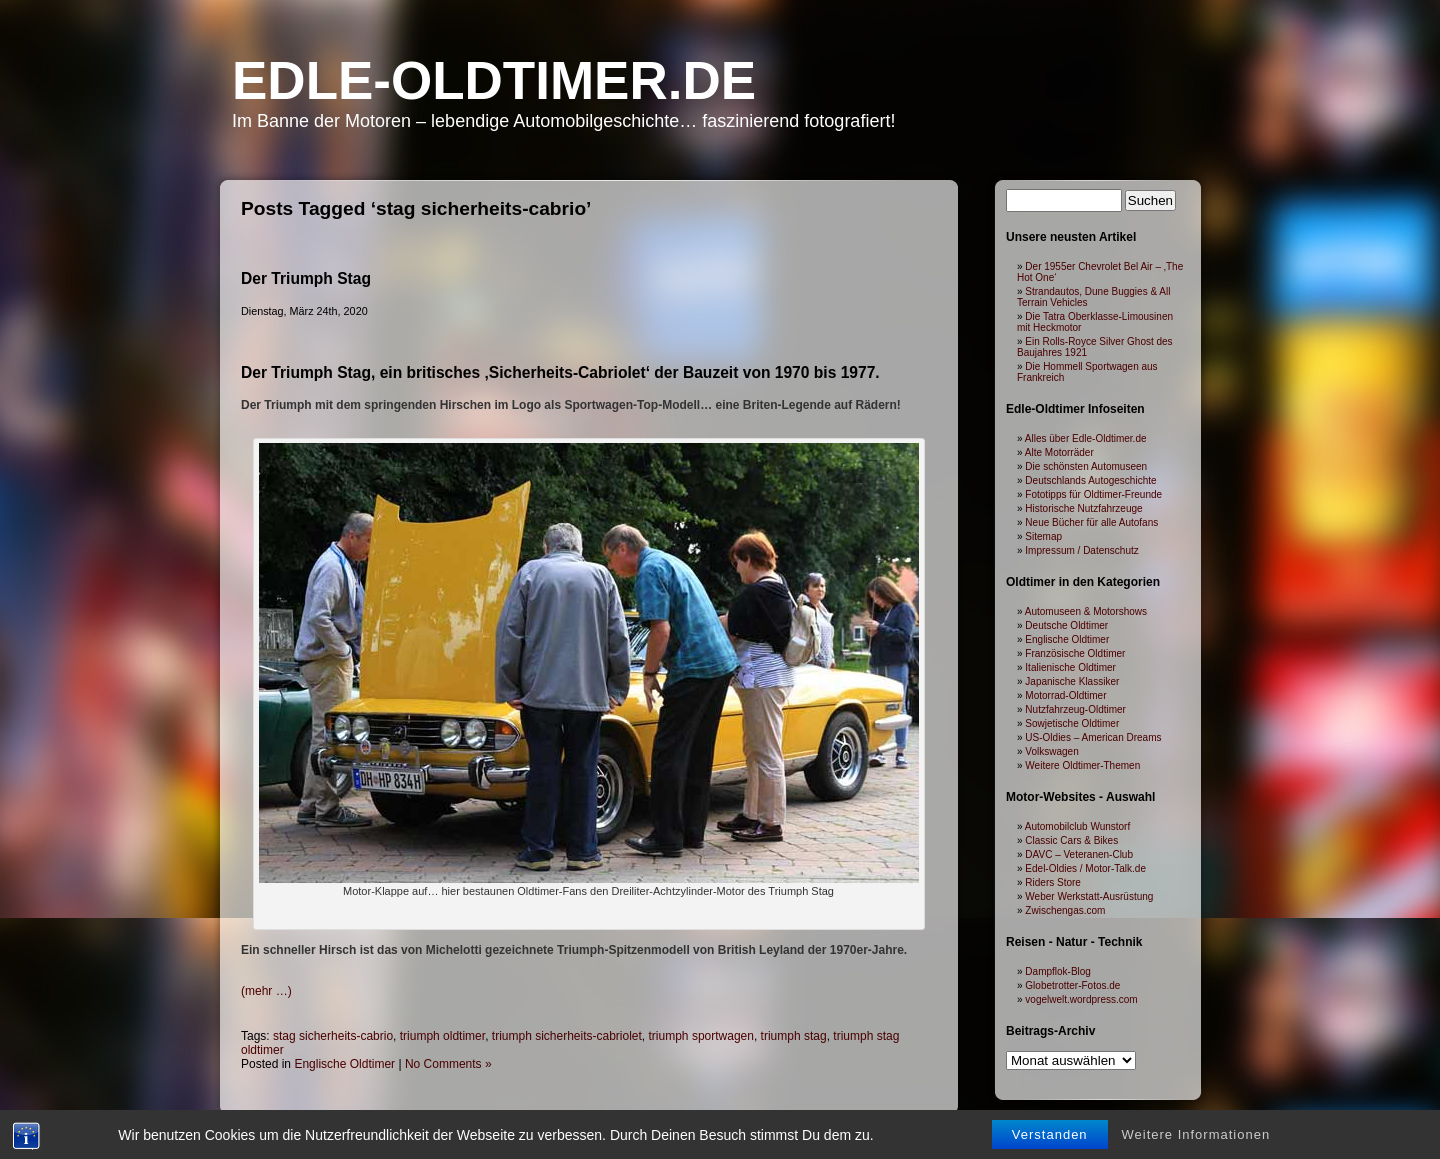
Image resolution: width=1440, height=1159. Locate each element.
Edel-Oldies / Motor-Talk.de (1085, 868)
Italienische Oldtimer (1070, 667)
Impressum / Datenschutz (1081, 550)
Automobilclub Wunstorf (1077, 826)
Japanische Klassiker (1072, 681)
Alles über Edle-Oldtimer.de (1086, 438)
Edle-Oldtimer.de (494, 80)
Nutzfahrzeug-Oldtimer (1075, 709)
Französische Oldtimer (1075, 653)
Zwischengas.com (1065, 910)
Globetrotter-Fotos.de (1072, 985)
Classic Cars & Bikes (1071, 840)
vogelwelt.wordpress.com (1081, 999)
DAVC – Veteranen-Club (1079, 854)
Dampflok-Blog (1058, 971)
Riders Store (1053, 882)
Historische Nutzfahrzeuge (1083, 508)
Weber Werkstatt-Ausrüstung (1089, 896)
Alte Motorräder (1059, 452)
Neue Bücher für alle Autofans (1091, 522)
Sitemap (1043, 536)
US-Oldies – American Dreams (1093, 737)
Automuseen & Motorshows (1086, 611)
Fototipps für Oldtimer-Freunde (1093, 494)
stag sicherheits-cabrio (333, 1036)
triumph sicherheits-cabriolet (567, 1036)
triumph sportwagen (701, 1036)
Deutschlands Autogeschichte (1090, 480)
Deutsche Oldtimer (1066, 625)
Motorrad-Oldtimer (1065, 695)
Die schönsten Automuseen (1086, 466)
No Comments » (448, 1064)
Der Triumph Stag (306, 278)
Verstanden (1050, 1134)
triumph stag (794, 1036)
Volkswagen (1051, 751)
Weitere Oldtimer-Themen (1082, 765)
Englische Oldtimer (344, 1064)
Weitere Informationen (1196, 1134)
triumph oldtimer (442, 1036)
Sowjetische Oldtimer (1072, 723)
